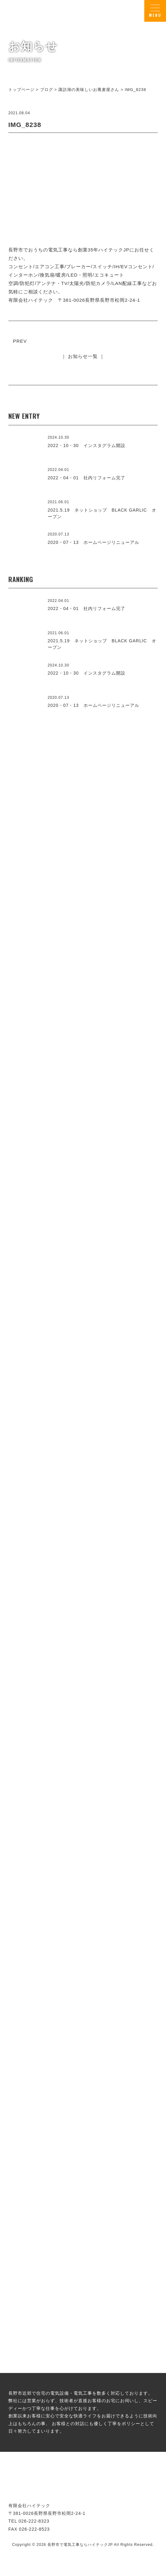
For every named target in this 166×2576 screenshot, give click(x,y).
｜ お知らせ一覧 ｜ (82, 356)
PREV (20, 341)
